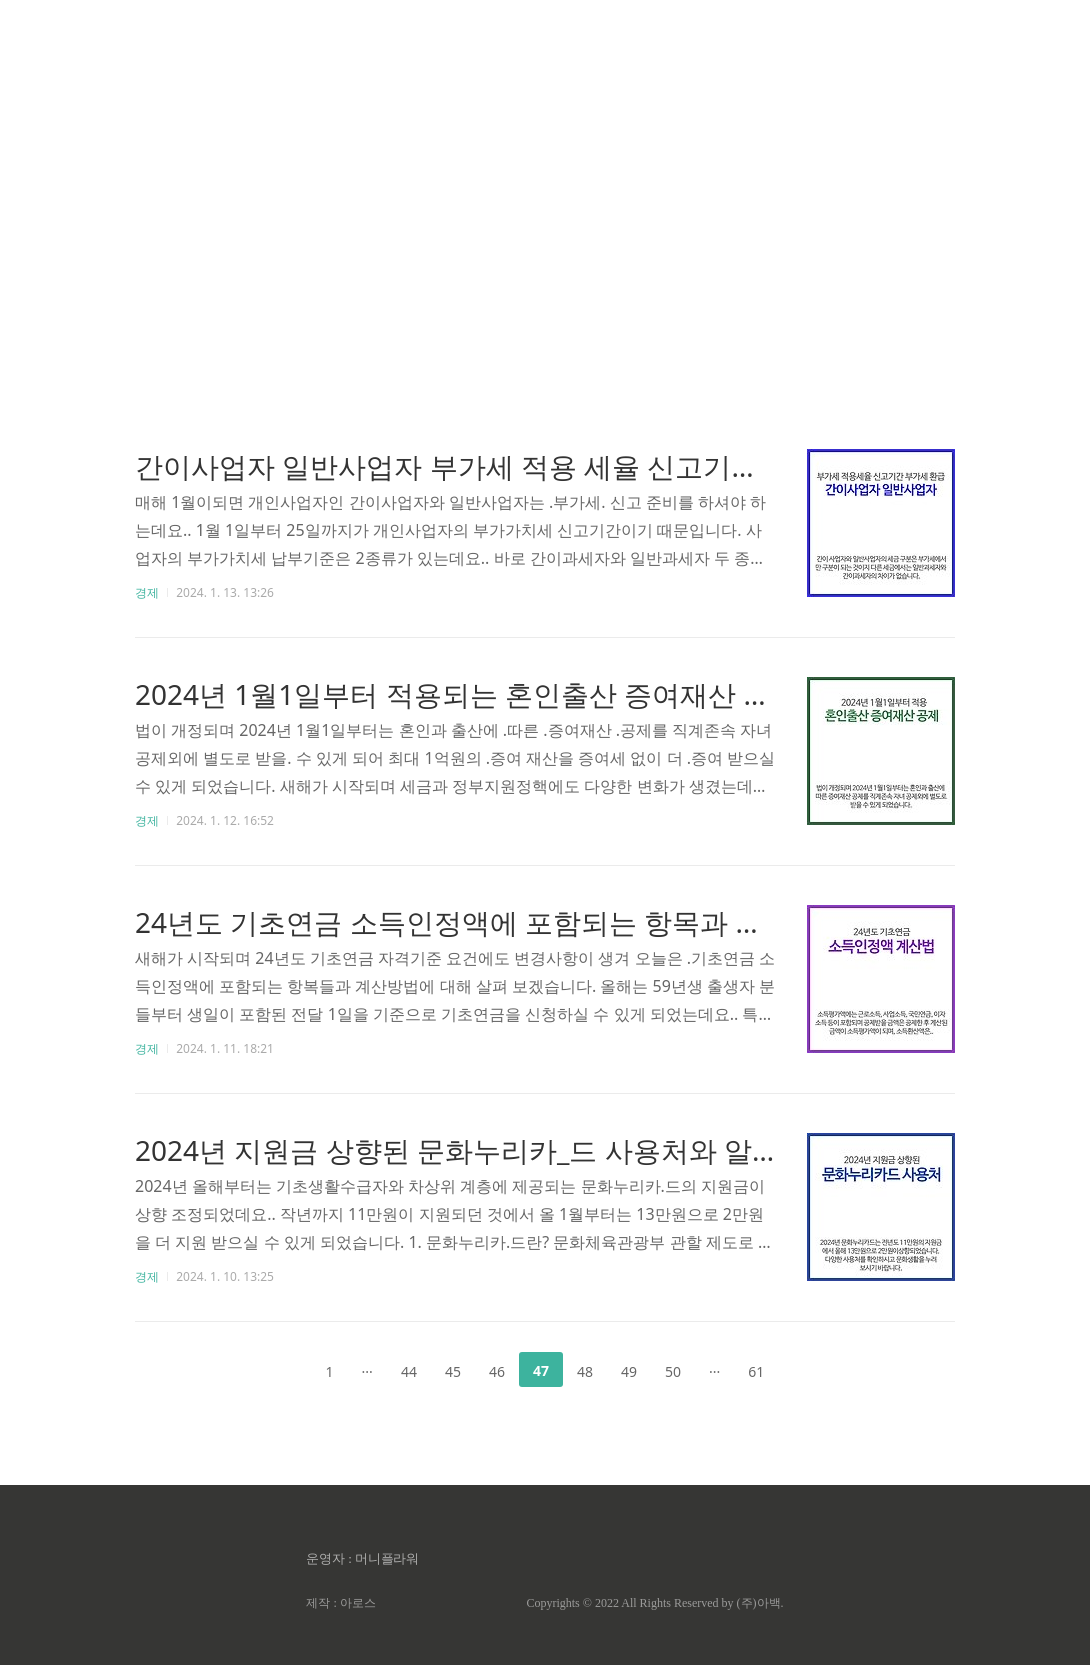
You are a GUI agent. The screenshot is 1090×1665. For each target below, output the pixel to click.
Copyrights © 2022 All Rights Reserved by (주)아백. (654, 1603)
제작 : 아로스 (340, 1603)
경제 (147, 592)
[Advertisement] (545, 190)
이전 (280, 1370)
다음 (810, 1370)
